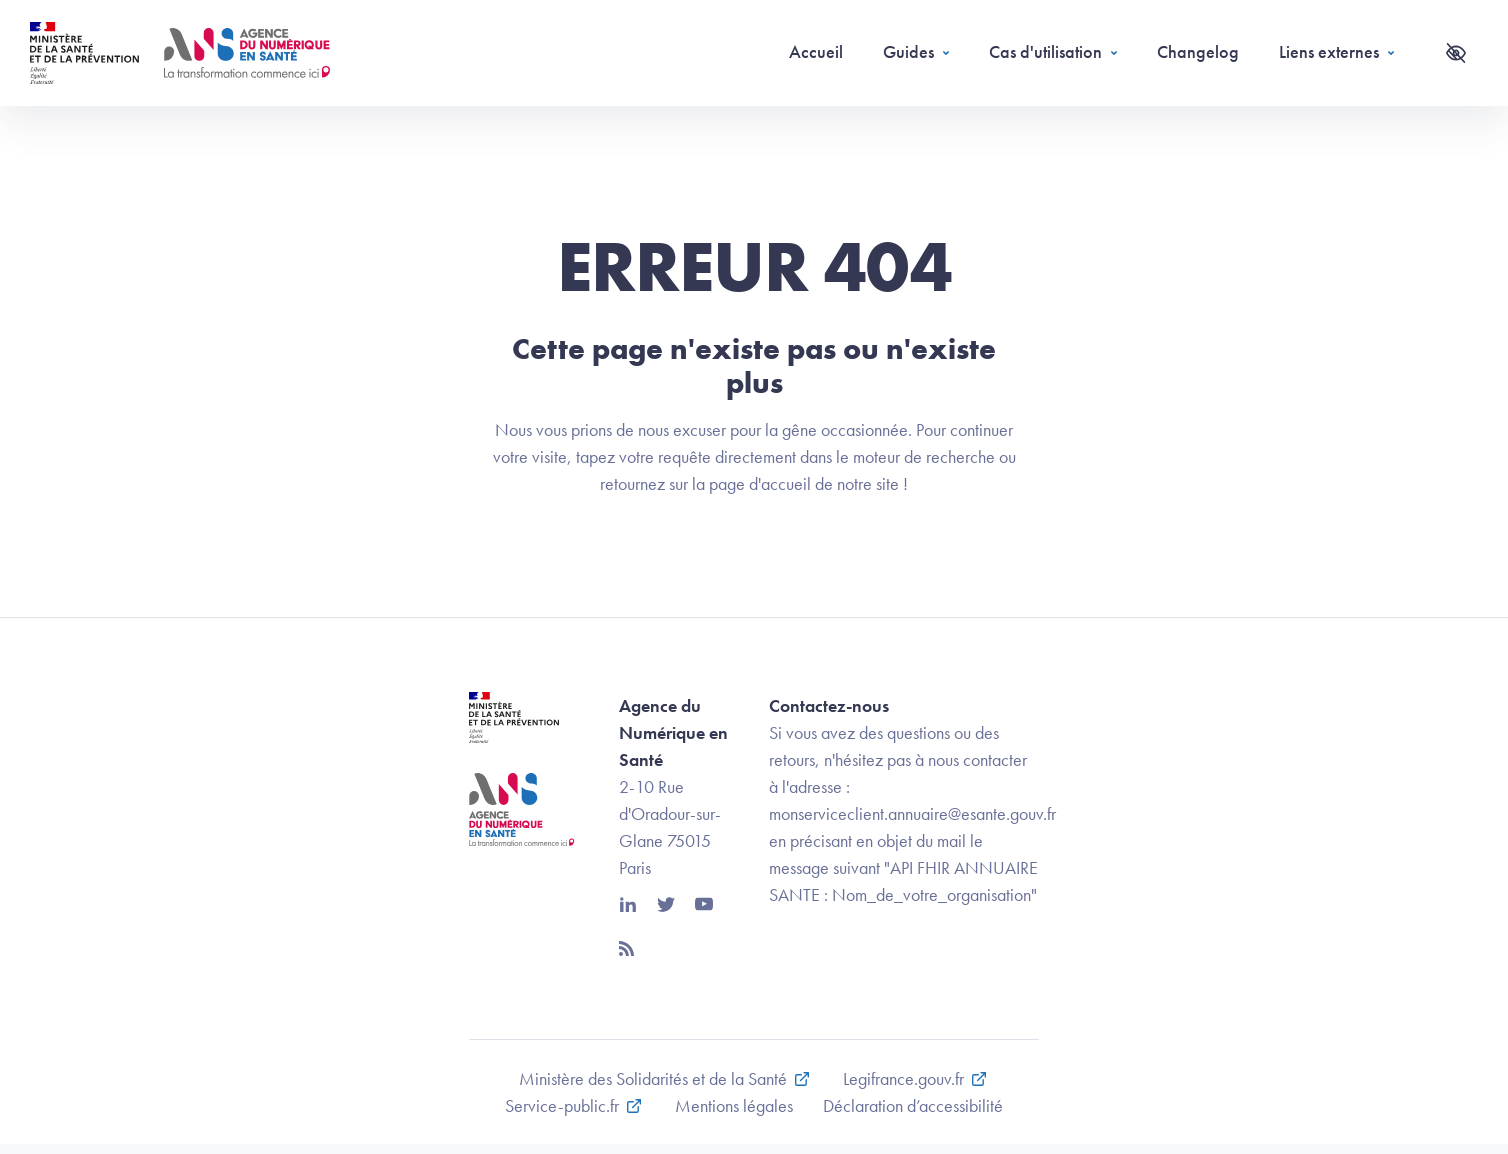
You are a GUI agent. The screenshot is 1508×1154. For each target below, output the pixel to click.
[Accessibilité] (1456, 53)
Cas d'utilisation (1045, 51)
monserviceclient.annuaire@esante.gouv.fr (912, 813)
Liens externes (1329, 51)
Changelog (1198, 51)
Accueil (816, 51)
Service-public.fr (562, 1105)
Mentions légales (734, 1105)
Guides (908, 51)
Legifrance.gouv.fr (903, 1078)
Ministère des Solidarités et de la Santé (653, 1078)
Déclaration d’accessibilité (913, 1105)
